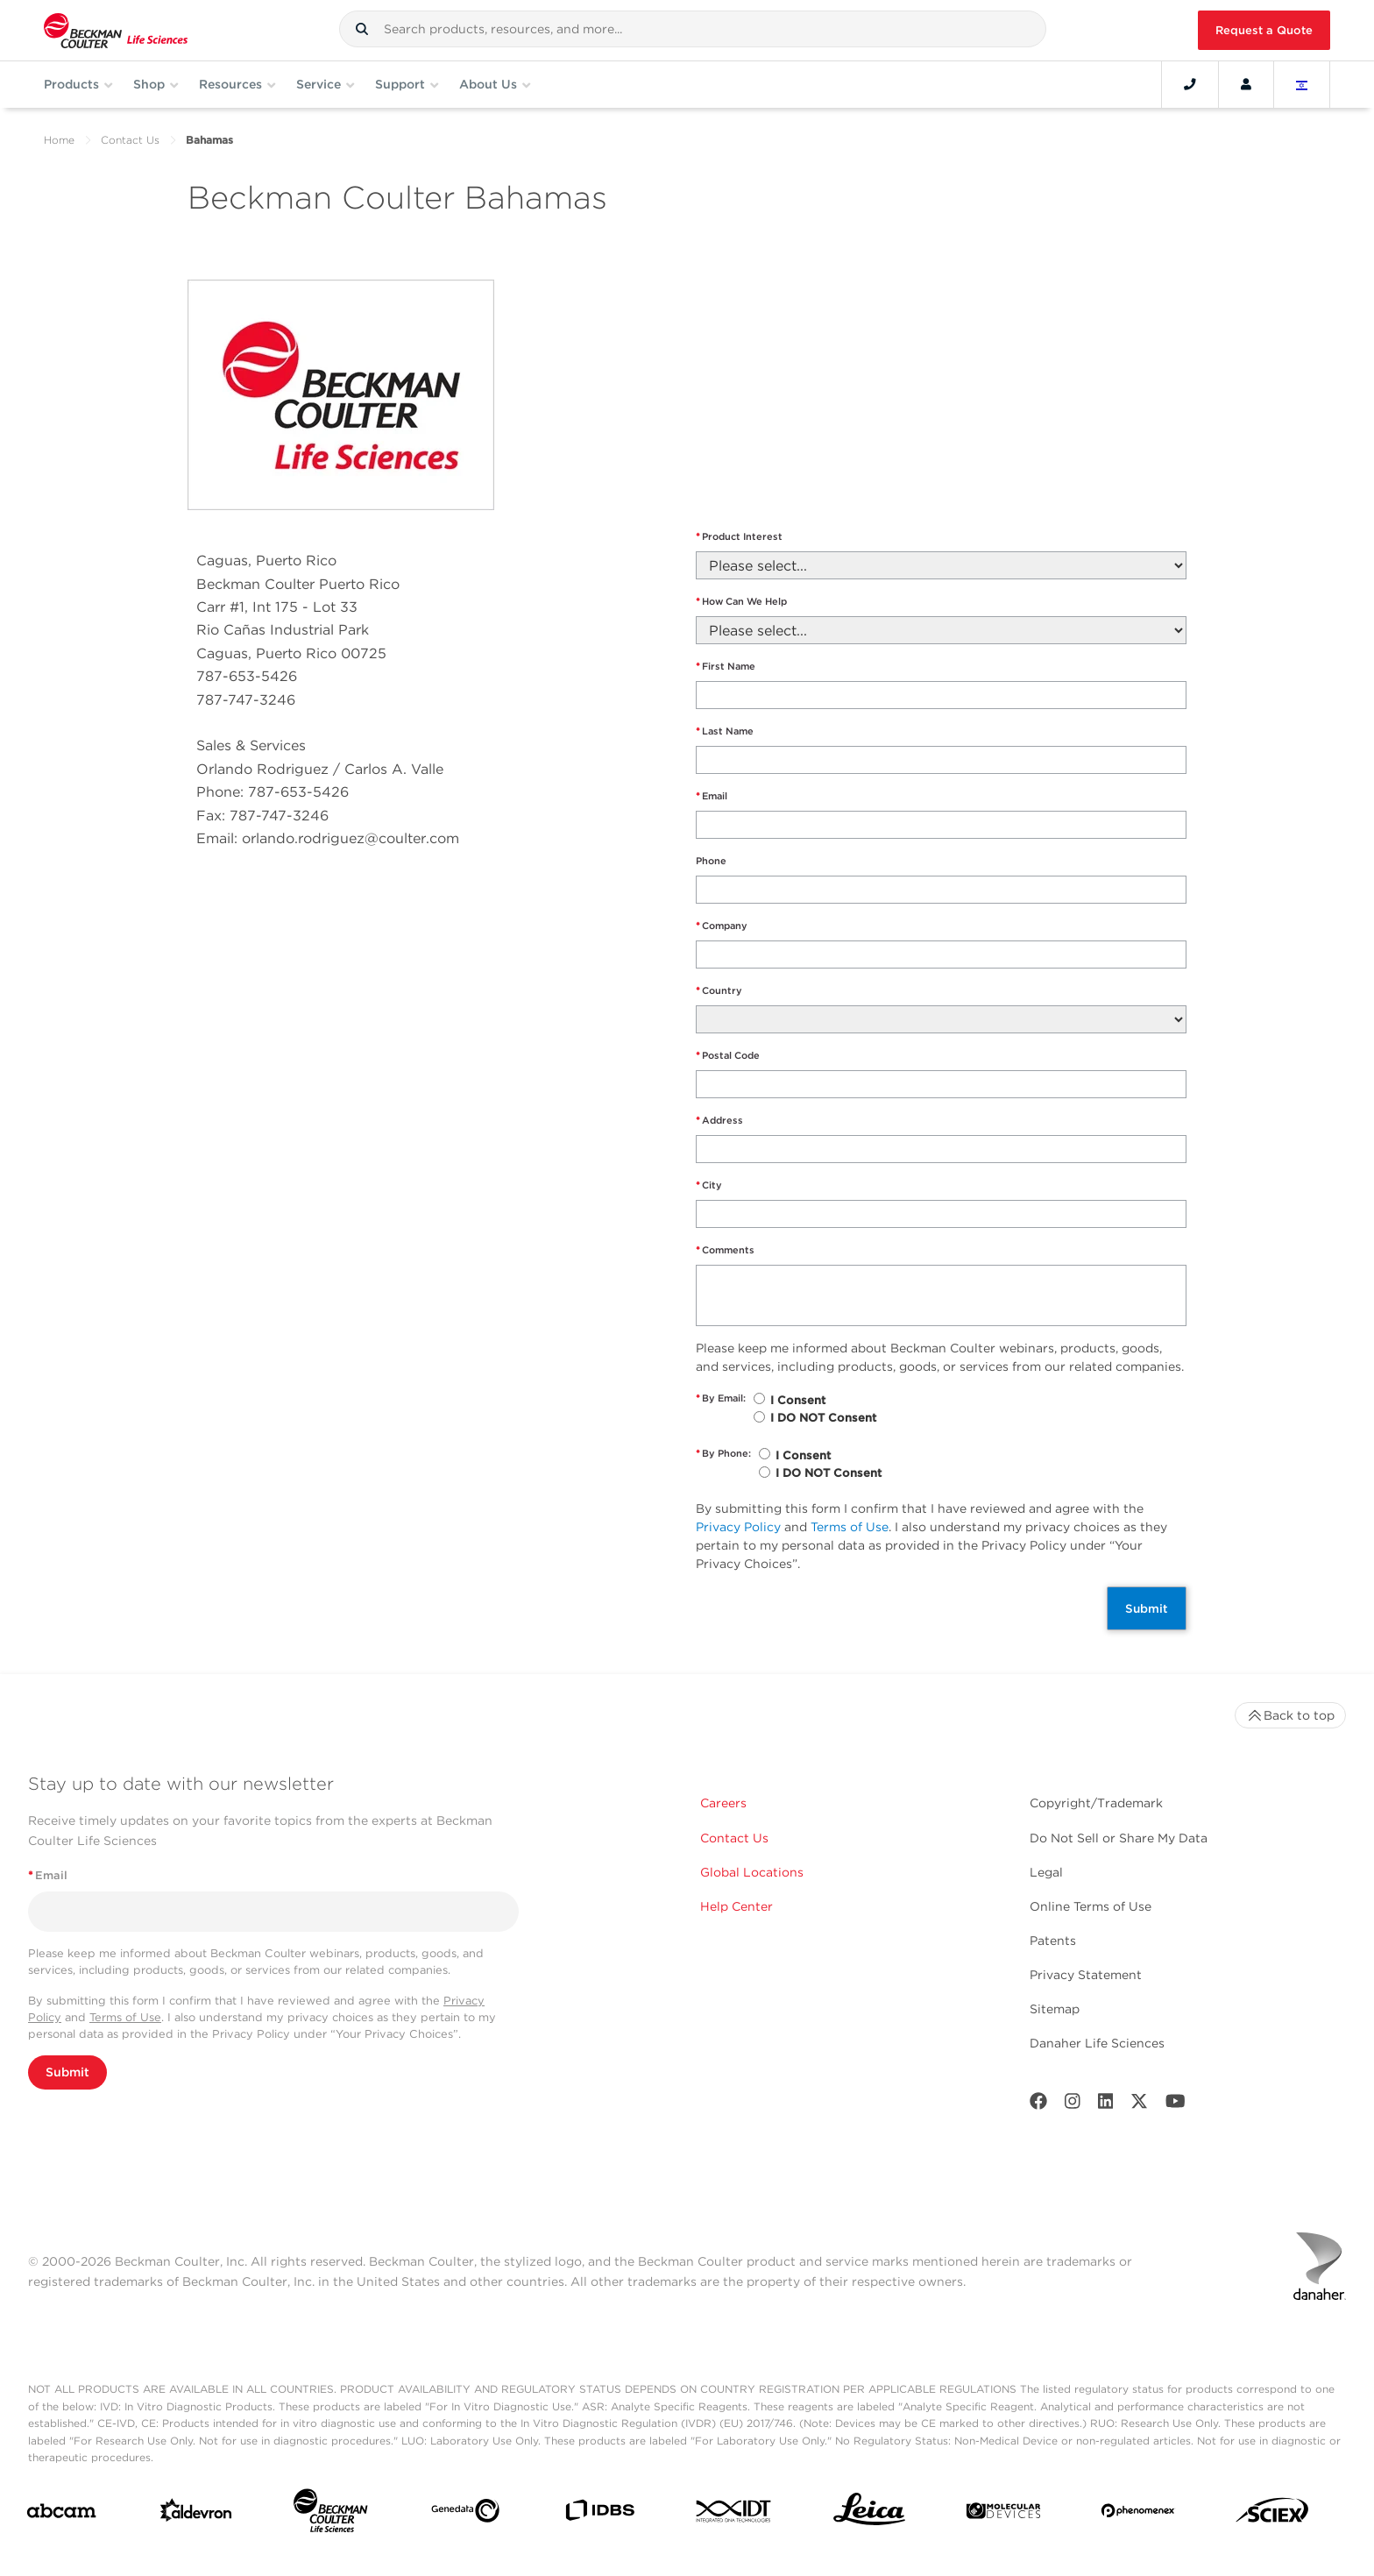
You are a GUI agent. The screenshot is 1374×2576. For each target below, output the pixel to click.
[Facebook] (1038, 2105)
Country (719, 990)
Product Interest (739, 536)
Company (721, 926)
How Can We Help (741, 601)
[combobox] (692, 28)
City (709, 1185)
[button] (362, 29)
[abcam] (61, 2514)
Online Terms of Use (1090, 1906)
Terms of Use (850, 1527)
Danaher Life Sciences (1097, 2043)
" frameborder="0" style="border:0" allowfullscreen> (937, 368)
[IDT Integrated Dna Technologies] (734, 2514)
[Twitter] (1139, 2105)
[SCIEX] (1272, 2514)
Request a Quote (1264, 30)
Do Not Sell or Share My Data (1119, 1838)
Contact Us (130, 139)
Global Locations (752, 1872)
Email (711, 796)
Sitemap (1055, 2009)
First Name (725, 666)
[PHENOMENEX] (1138, 2513)
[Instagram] (1072, 2105)
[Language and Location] (1302, 84)
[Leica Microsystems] (869, 2513)
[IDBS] (599, 2514)
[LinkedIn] (1106, 2105)
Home (59, 139)
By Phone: (723, 1453)
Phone (711, 861)
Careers (723, 1803)
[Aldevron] (196, 2514)
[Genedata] (465, 2514)
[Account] (1246, 84)
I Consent (797, 1400)
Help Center (736, 1906)
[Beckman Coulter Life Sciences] (330, 2514)
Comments (725, 1250)
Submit (1146, 1608)
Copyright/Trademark (1096, 1803)
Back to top (1290, 1715)
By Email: (721, 1398)
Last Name (725, 731)
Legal (1046, 1872)
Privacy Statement (1086, 1975)
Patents (1053, 1941)
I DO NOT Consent (823, 1417)
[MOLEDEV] (1003, 2514)
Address (719, 1120)
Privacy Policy (738, 1527)
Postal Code (728, 1055)
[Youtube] (1175, 2105)
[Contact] (1190, 84)
